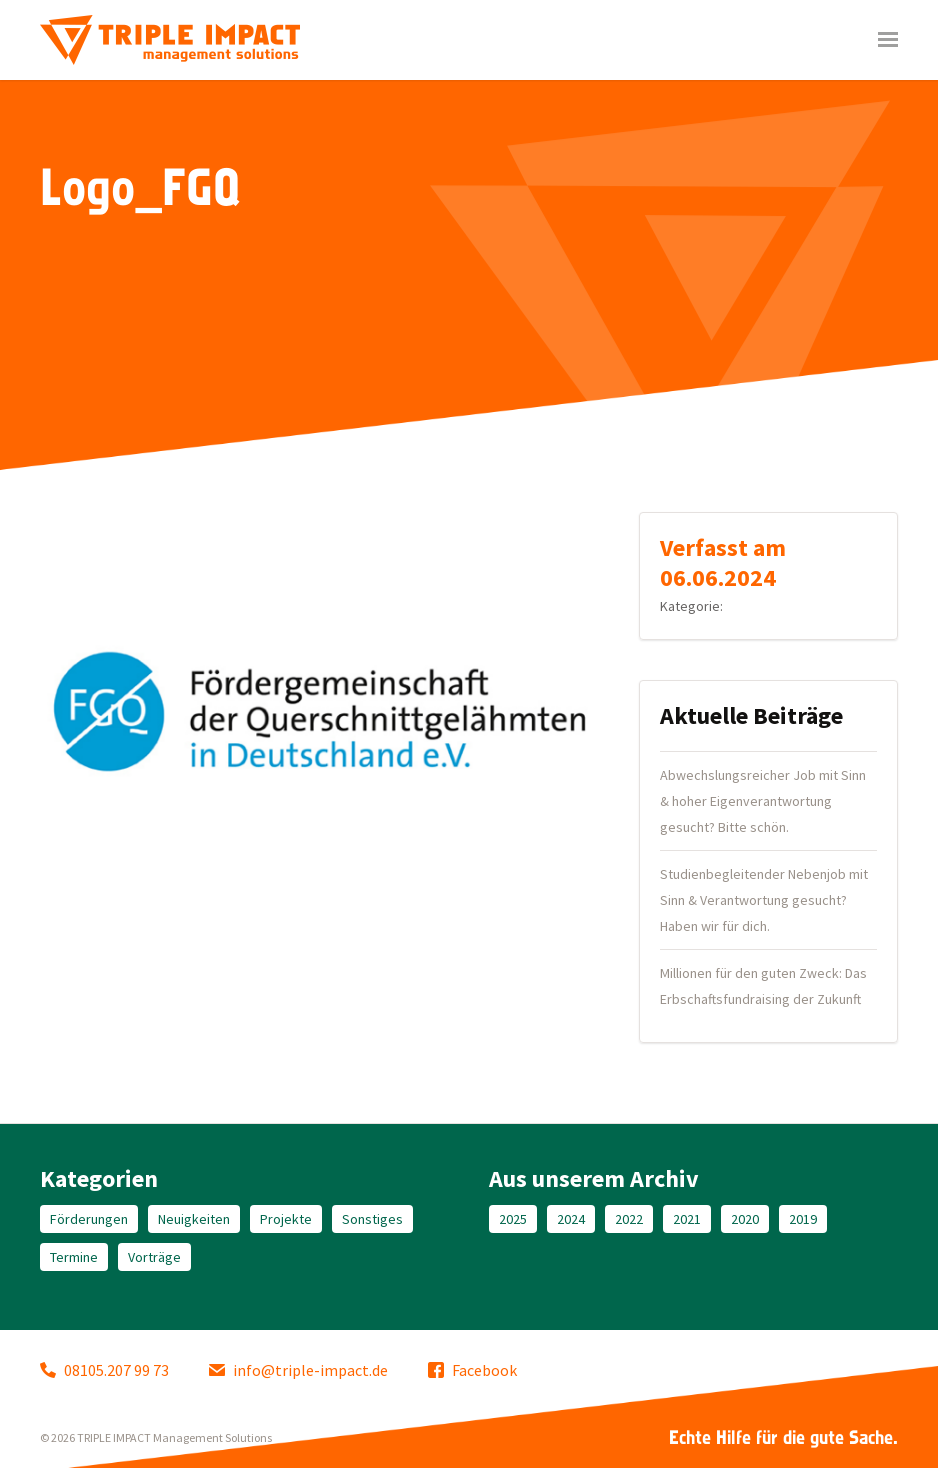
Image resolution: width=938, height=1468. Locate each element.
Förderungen (89, 1219)
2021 (687, 1219)
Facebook (472, 1370)
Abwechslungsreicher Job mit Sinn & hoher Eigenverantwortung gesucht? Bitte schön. (763, 801)
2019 (803, 1219)
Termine (74, 1257)
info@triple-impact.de (298, 1370)
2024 (571, 1219)
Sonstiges (372, 1219)
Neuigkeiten (194, 1219)
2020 (745, 1219)
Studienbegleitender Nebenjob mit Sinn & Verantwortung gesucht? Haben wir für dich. (764, 900)
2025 (513, 1219)
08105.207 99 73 (104, 1370)
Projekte (286, 1219)
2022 (629, 1219)
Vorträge (154, 1257)
